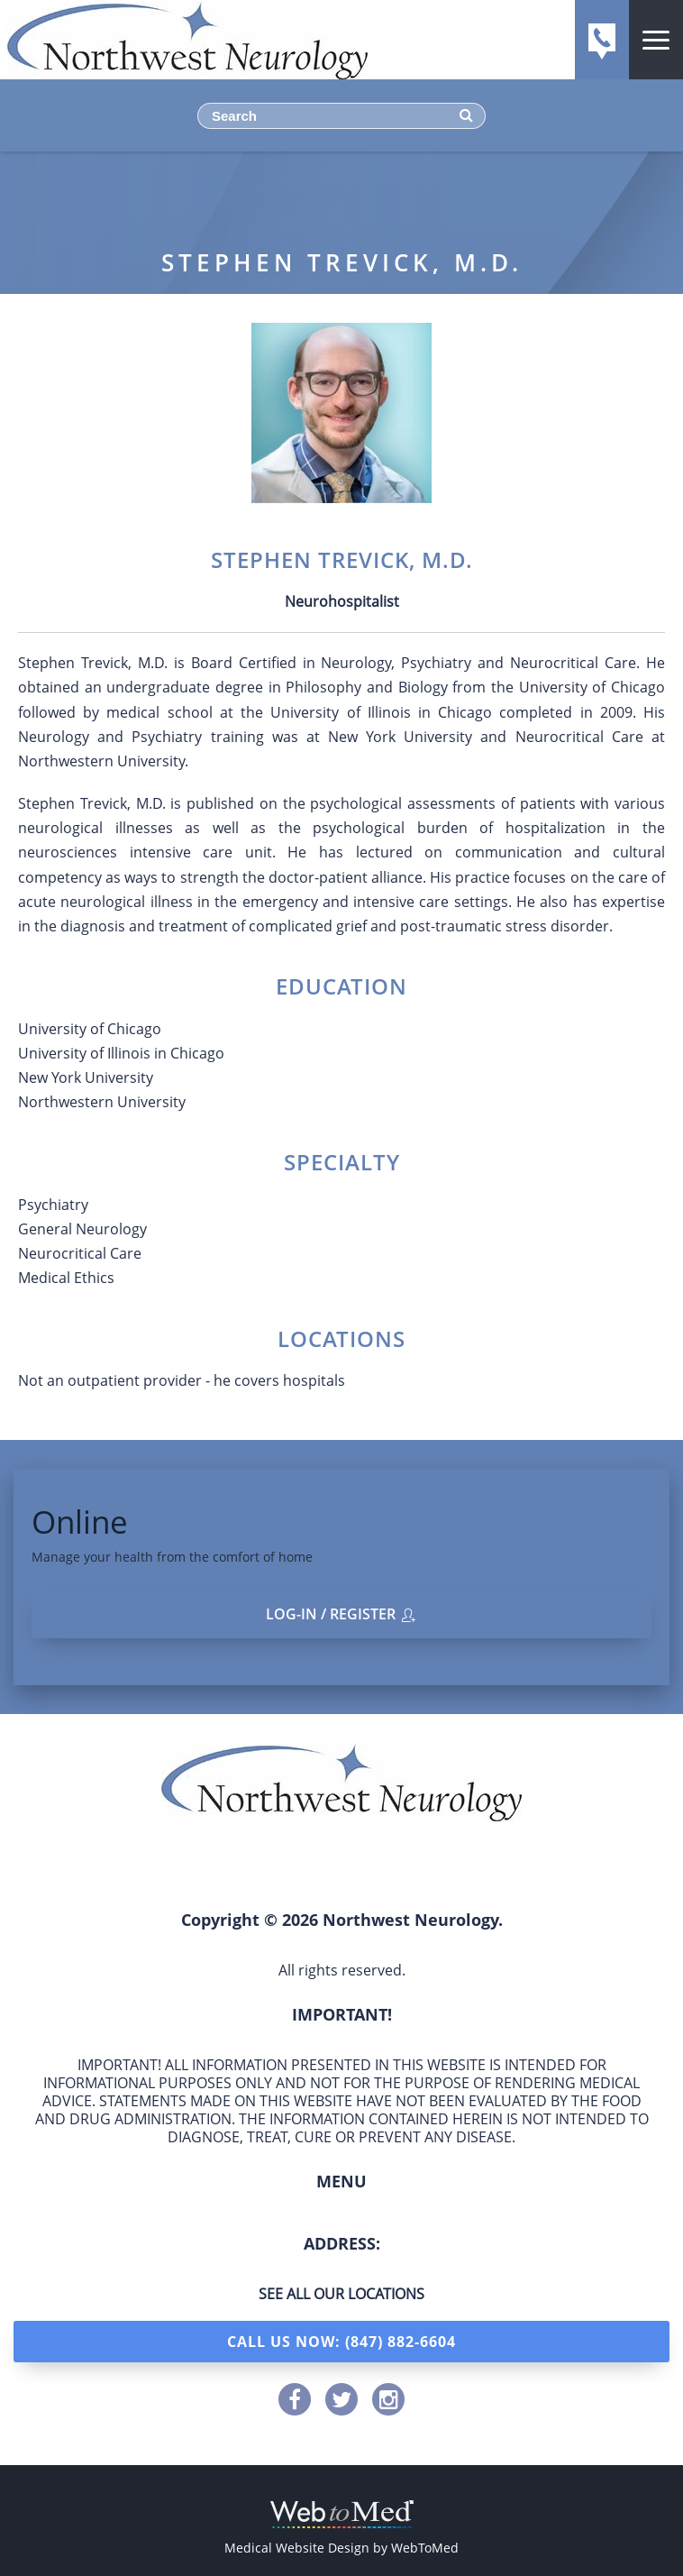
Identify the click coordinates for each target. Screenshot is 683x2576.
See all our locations (341, 2294)
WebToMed (425, 2547)
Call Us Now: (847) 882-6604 (341, 2341)
